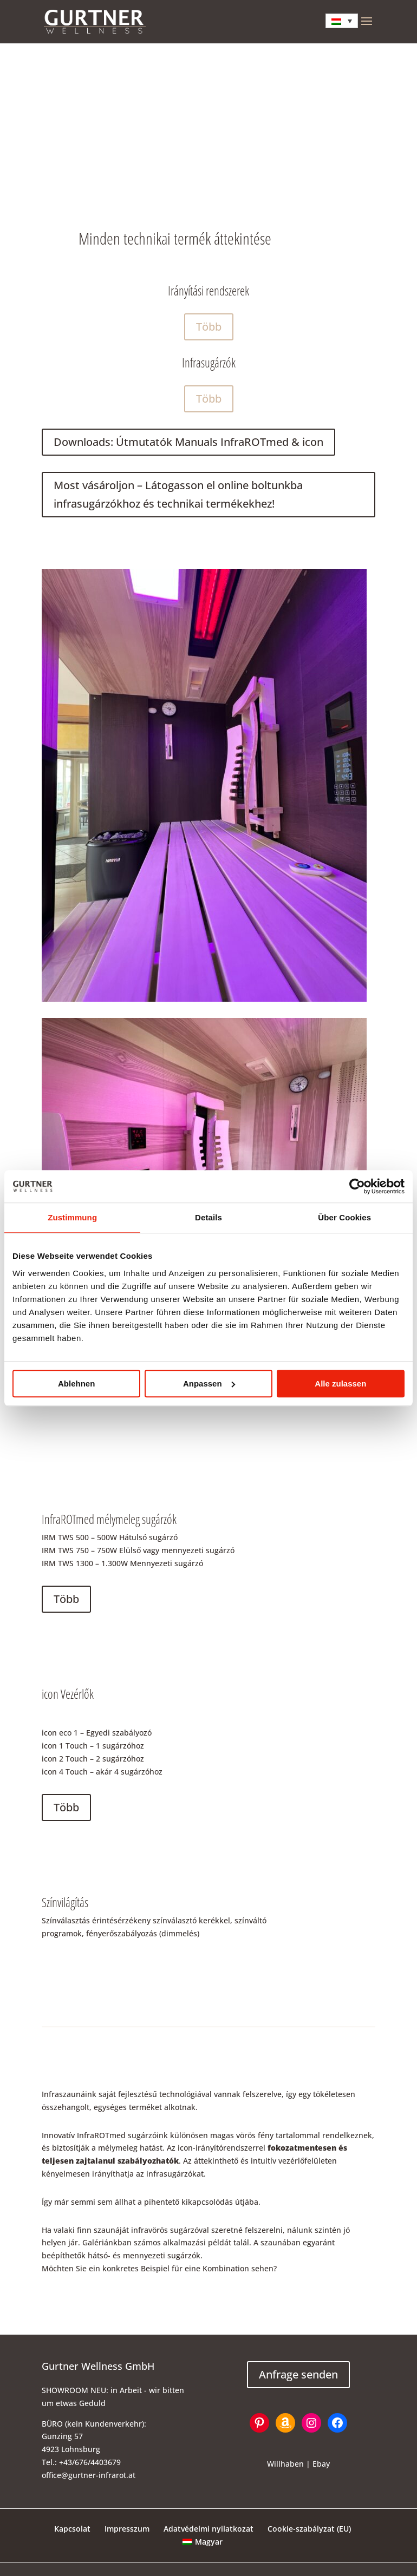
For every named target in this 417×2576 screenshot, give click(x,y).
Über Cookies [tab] (344, 1217)
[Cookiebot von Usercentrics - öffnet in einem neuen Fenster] (357, 1186)
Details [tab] (208, 1217)
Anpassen (209, 1383)
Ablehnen (76, 1383)
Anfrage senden (298, 2374)
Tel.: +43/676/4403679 (81, 2462)
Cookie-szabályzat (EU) (309, 2529)
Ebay (321, 2464)
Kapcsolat (72, 2529)
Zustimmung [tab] (72, 1217)
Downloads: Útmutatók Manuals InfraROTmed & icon (188, 442)
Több (208, 326)
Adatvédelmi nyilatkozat (208, 2529)
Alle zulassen (340, 1383)
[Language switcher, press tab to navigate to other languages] (341, 21)
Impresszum (127, 2529)
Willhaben (285, 2464)
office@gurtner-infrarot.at (88, 2475)
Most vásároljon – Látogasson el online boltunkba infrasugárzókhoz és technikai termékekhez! (178, 494)
